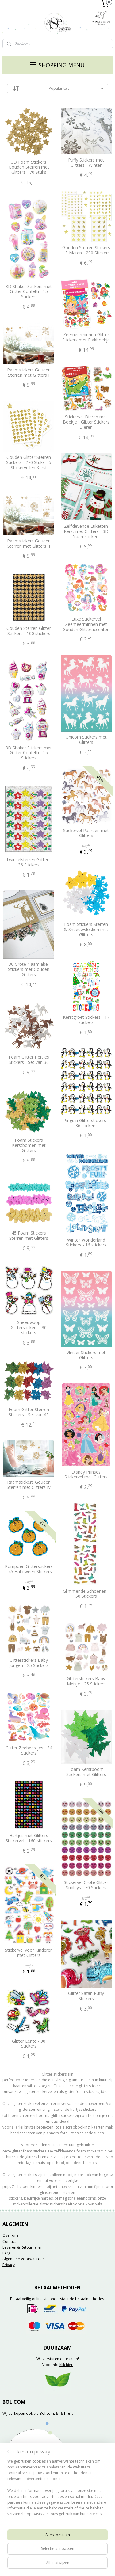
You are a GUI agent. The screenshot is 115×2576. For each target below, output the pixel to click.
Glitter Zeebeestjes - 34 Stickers (29, 1750)
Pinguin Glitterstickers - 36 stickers (86, 1123)
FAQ (6, 2253)
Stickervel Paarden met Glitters (86, 833)
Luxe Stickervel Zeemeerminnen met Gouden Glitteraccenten (86, 624)
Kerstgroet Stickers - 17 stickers (86, 1020)
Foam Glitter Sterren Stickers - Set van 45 (29, 1412)
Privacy (8, 2264)
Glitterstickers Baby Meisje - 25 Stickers (86, 1681)
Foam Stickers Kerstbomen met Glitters (29, 1145)
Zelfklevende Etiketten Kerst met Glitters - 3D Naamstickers (86, 531)
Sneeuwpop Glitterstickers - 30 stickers (29, 1327)
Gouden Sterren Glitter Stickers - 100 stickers (28, 631)
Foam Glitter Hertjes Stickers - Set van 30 (29, 1060)
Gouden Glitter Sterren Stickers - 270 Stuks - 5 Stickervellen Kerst (28, 462)
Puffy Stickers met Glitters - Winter (86, 163)
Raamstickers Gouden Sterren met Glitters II (29, 543)
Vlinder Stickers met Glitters (86, 1355)
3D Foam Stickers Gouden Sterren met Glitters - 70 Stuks (29, 167)
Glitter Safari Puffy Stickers (86, 1996)
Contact (9, 2241)
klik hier (66, 2364)
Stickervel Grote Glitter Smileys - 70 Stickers (86, 1885)
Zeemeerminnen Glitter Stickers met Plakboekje (86, 337)
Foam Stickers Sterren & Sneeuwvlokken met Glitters (86, 929)
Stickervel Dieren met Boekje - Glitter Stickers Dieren (86, 422)
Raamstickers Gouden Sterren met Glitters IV (29, 1485)
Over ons (10, 2235)
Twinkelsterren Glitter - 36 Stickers (28, 862)
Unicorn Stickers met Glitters (86, 740)
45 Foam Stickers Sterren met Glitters (28, 1236)
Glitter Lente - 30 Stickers (28, 2043)
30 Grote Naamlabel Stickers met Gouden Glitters (28, 969)
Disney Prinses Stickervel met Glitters (86, 1474)
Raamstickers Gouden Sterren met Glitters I (29, 372)
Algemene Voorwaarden (23, 2259)
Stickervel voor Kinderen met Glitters (29, 1953)
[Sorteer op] (57, 88)
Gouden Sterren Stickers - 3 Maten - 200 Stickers (86, 250)
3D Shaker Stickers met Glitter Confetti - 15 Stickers (29, 291)
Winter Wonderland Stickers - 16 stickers (86, 1242)
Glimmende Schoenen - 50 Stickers (86, 1594)
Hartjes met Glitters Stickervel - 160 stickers (29, 1838)
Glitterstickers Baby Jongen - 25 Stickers (28, 1663)
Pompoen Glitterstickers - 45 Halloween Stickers (29, 1569)
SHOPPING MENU (57, 65)
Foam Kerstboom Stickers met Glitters (86, 1772)
